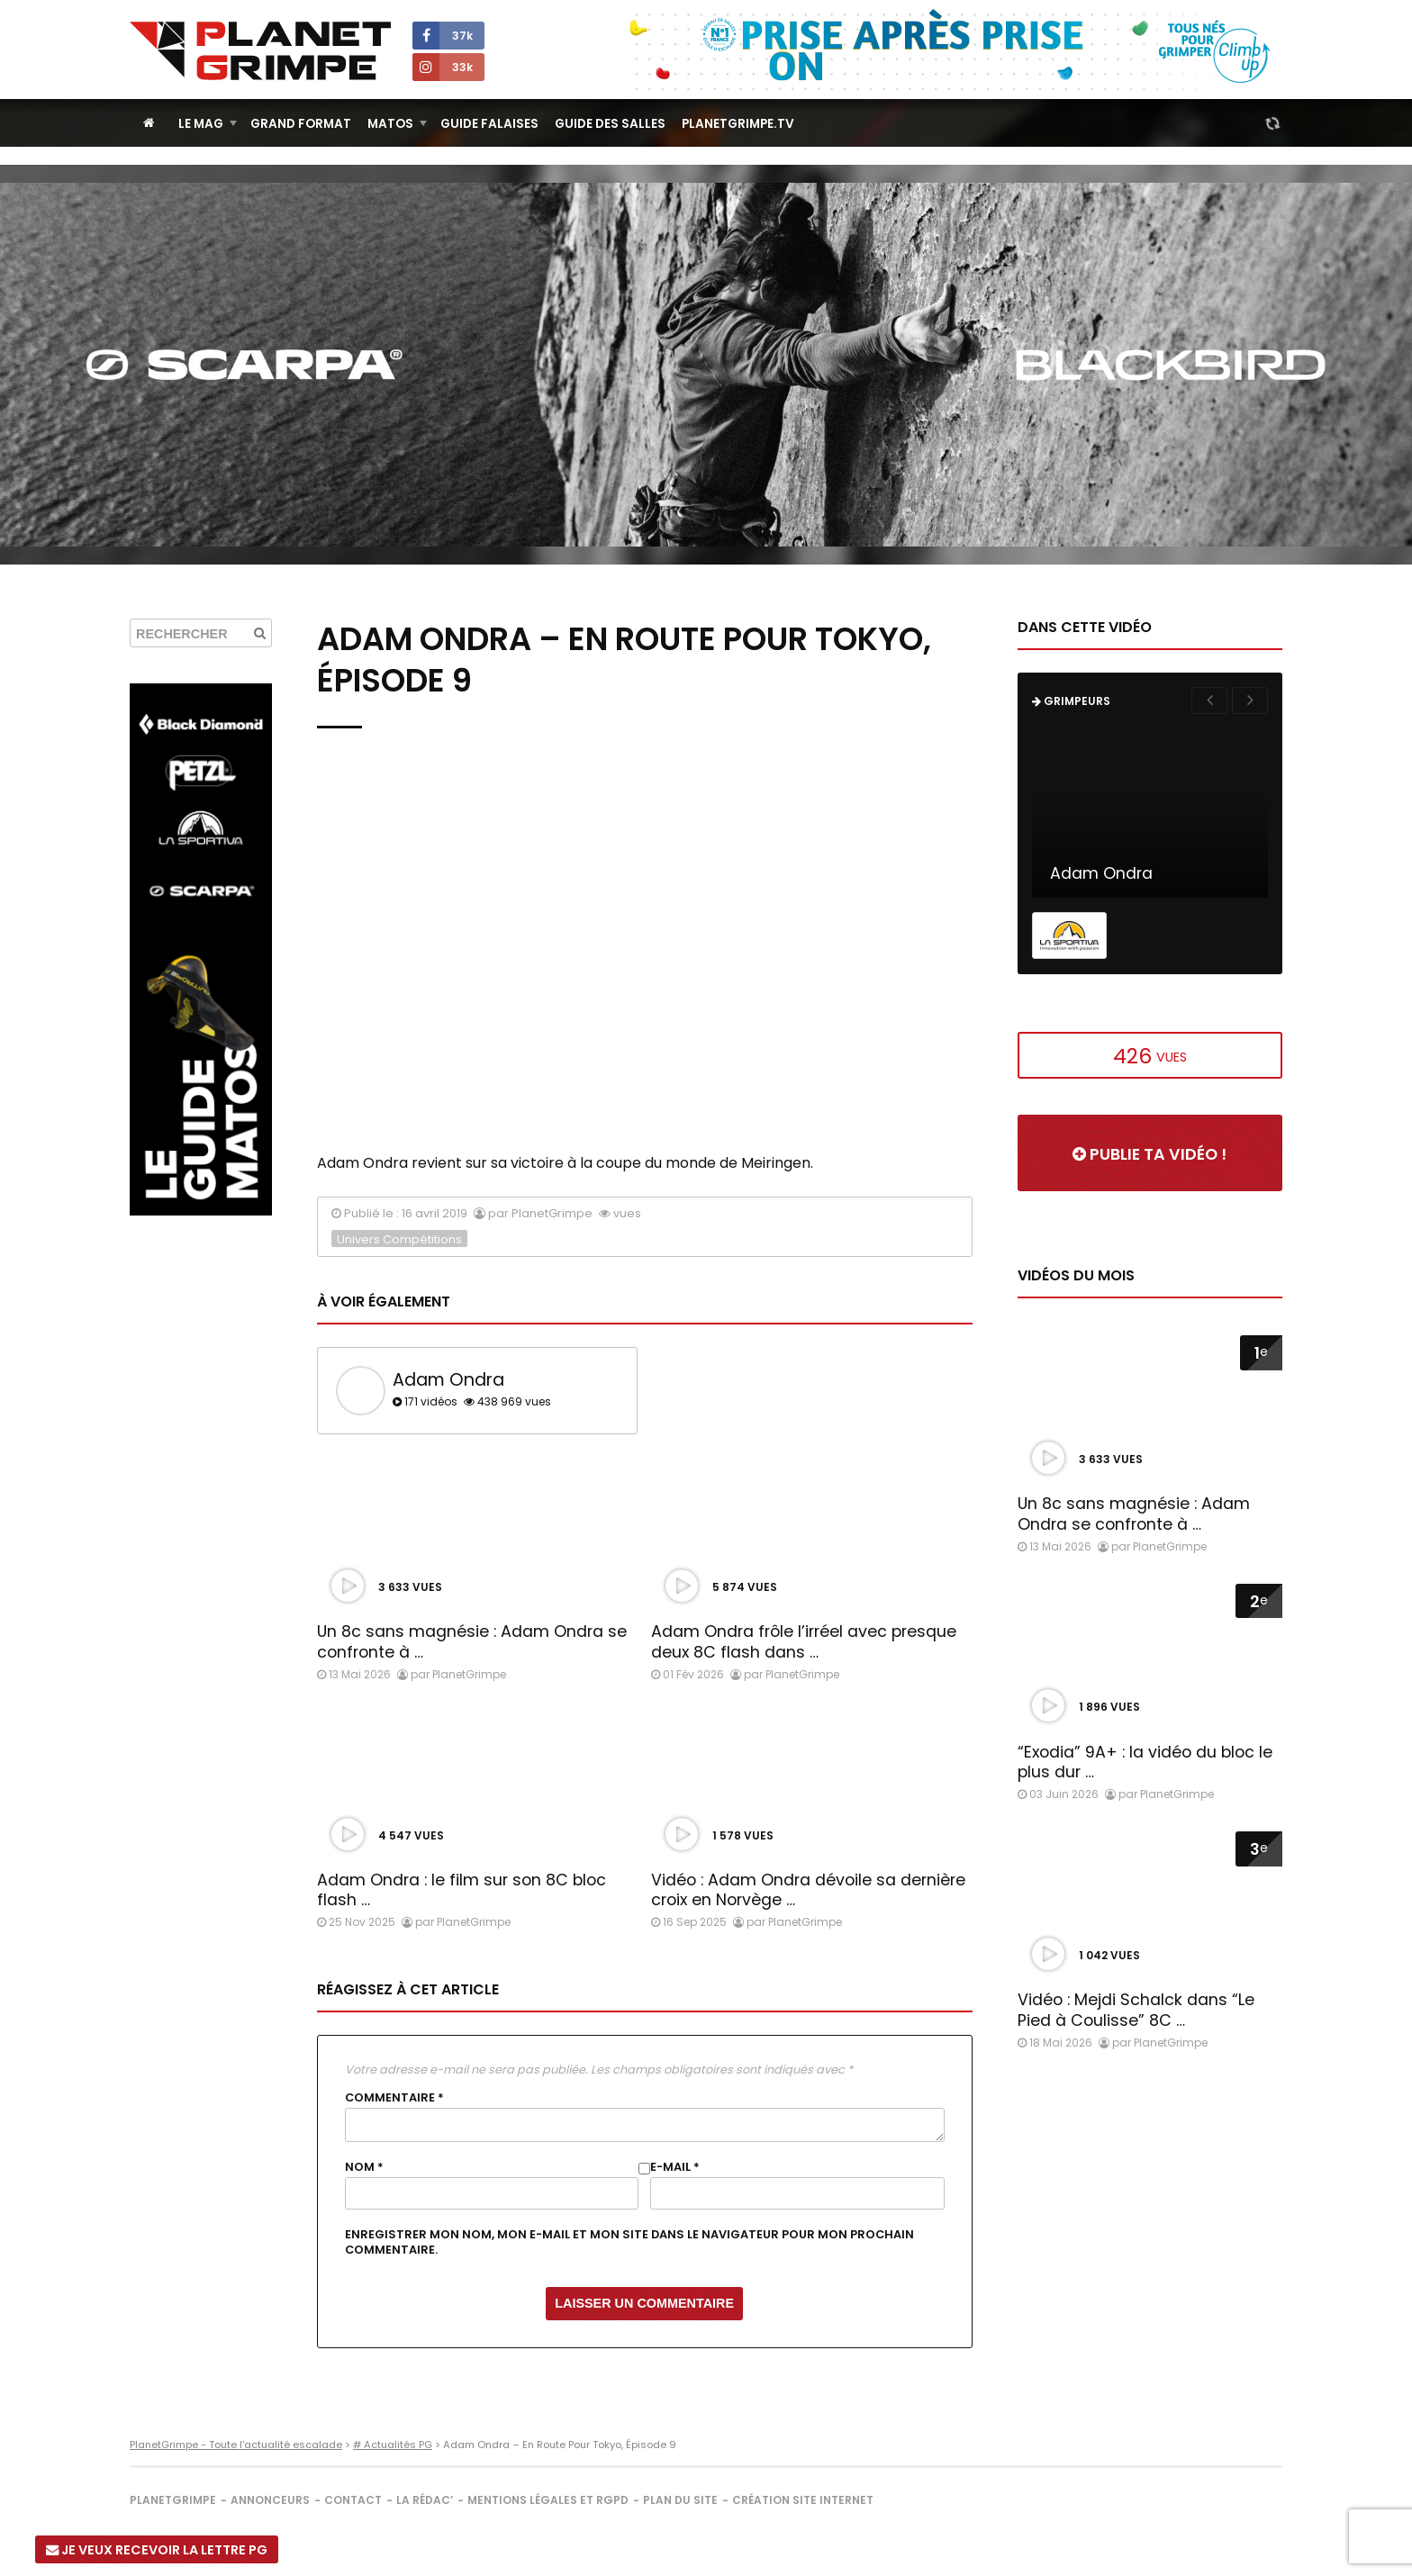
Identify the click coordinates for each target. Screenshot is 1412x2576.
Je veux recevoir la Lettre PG (156, 2550)
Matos (390, 123)
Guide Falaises (489, 123)
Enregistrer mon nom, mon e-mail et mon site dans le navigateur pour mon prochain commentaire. (629, 2242)
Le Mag (200, 123)
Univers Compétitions (399, 1239)
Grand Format (300, 123)
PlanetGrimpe (173, 2500)
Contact (353, 2500)
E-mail (675, 2167)
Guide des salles (610, 123)
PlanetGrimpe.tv (738, 123)
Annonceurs (270, 2500)
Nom (364, 2167)
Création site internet (802, 2500)
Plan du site (680, 2500)
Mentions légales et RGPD (548, 2500)
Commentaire (394, 2098)
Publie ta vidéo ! (1149, 1154)
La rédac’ (424, 2500)
